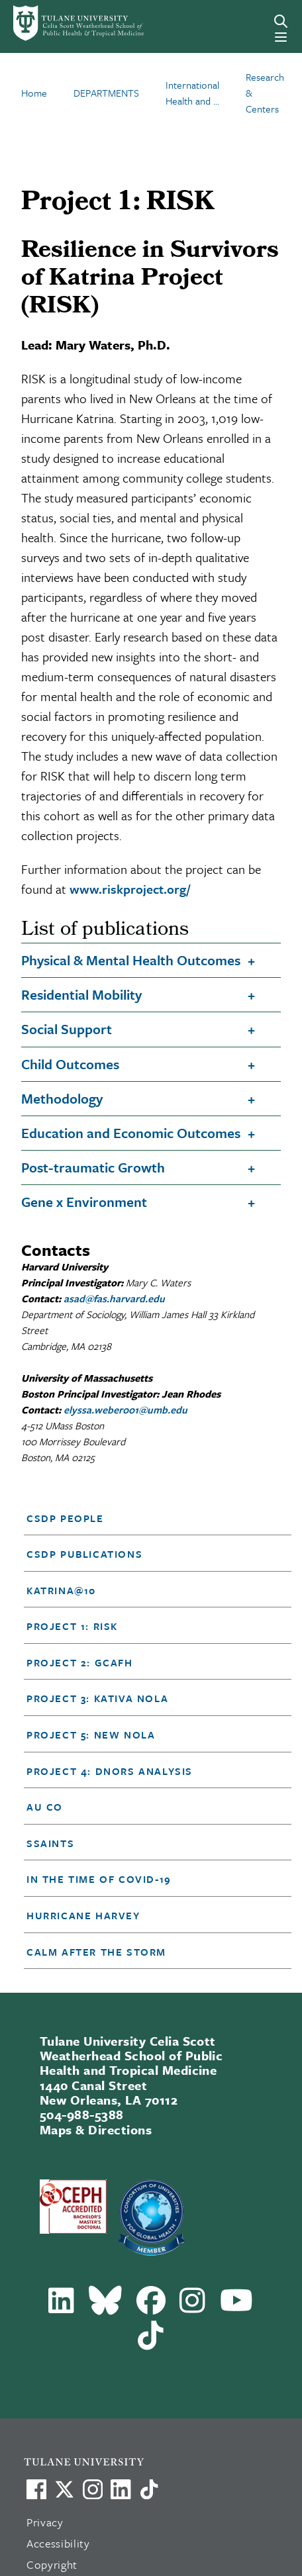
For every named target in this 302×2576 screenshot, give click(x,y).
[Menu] (281, 37)
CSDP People (65, 1518)
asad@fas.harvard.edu (114, 1298)
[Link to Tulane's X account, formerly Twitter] (64, 2489)
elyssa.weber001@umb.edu (125, 1409)
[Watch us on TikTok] (149, 2489)
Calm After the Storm (96, 1951)
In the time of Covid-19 (99, 1879)
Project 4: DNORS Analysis (109, 1771)
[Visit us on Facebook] (36, 2489)
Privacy (45, 2522)
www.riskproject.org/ (130, 889)
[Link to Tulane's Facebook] (93, 2489)
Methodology (62, 1098)
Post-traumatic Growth (93, 1167)
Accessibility (58, 2543)
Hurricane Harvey (83, 1915)
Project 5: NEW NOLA (90, 1734)
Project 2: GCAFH (79, 1662)
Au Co (44, 1806)
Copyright (51, 2564)
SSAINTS (50, 1843)
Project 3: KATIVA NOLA (97, 1698)
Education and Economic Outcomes (130, 1133)
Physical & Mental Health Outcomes (130, 960)
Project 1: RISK (72, 1626)
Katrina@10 (61, 1590)
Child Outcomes (70, 1064)
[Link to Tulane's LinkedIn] (120, 2489)
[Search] (281, 21)
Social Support (66, 1029)
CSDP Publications (84, 1554)
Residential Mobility (81, 994)
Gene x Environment (84, 1202)
